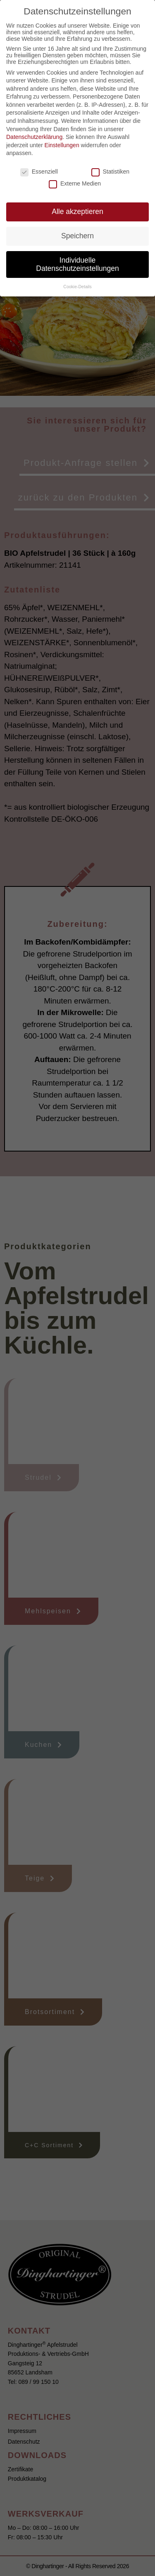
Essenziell (39, 171)
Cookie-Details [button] (77, 286)
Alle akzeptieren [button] (77, 211)
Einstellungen (62, 145)
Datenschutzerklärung (34, 137)
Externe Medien (75, 183)
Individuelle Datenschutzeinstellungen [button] (77, 264)
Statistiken (110, 171)
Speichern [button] (77, 236)
